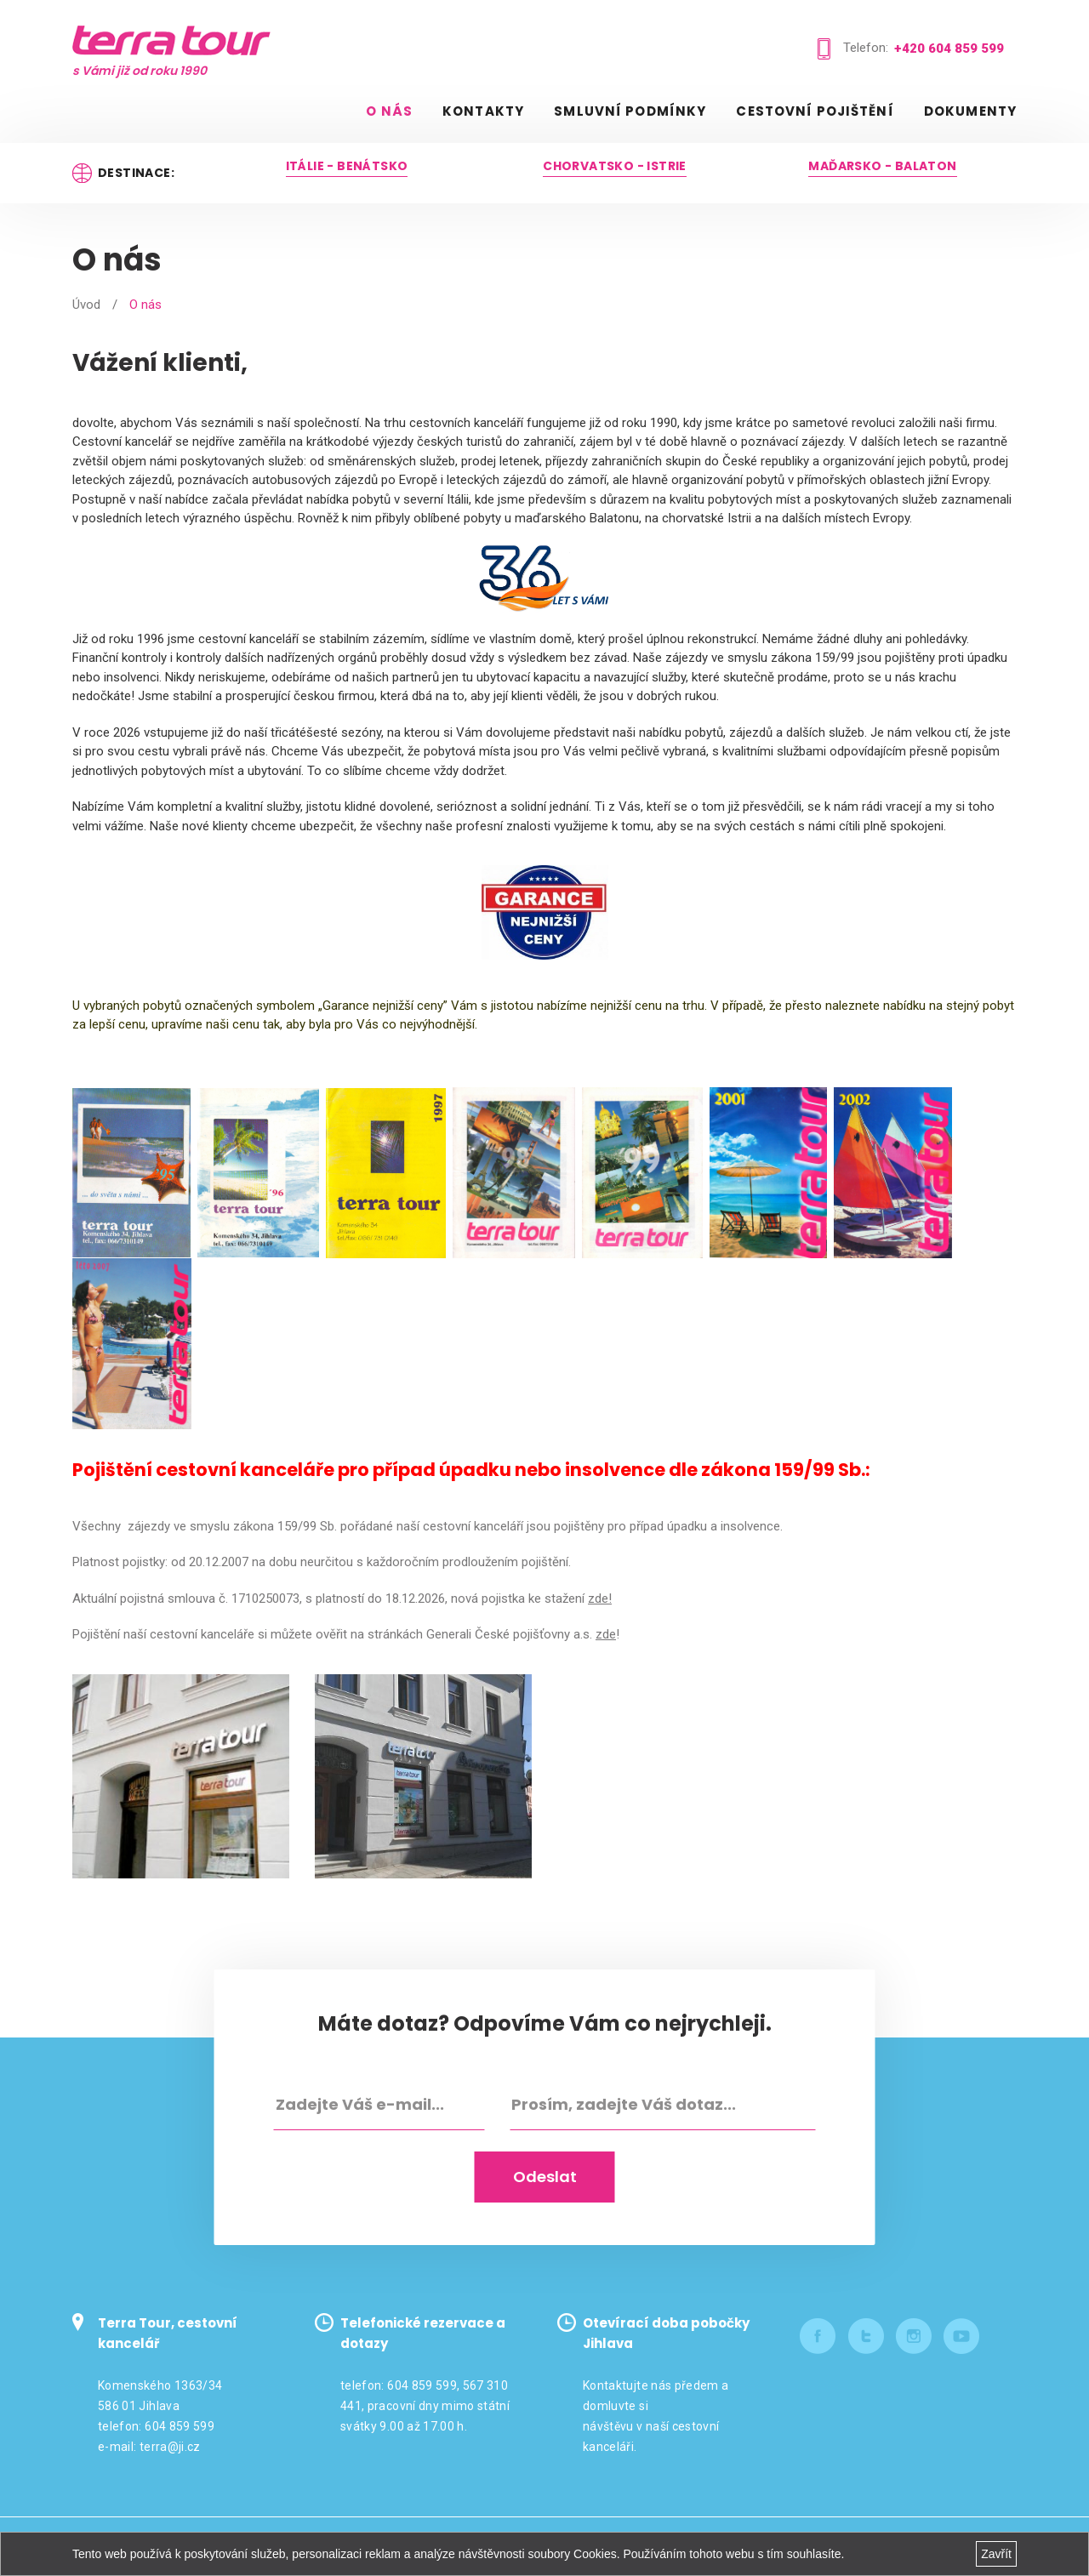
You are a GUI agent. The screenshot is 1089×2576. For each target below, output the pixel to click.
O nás (389, 111)
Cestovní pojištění (814, 111)
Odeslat (545, 2175)
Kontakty (483, 111)
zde (606, 1634)
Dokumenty (970, 111)
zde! (600, 1598)
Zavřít (996, 2554)
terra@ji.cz (170, 2445)
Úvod (86, 304)
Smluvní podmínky (630, 111)
